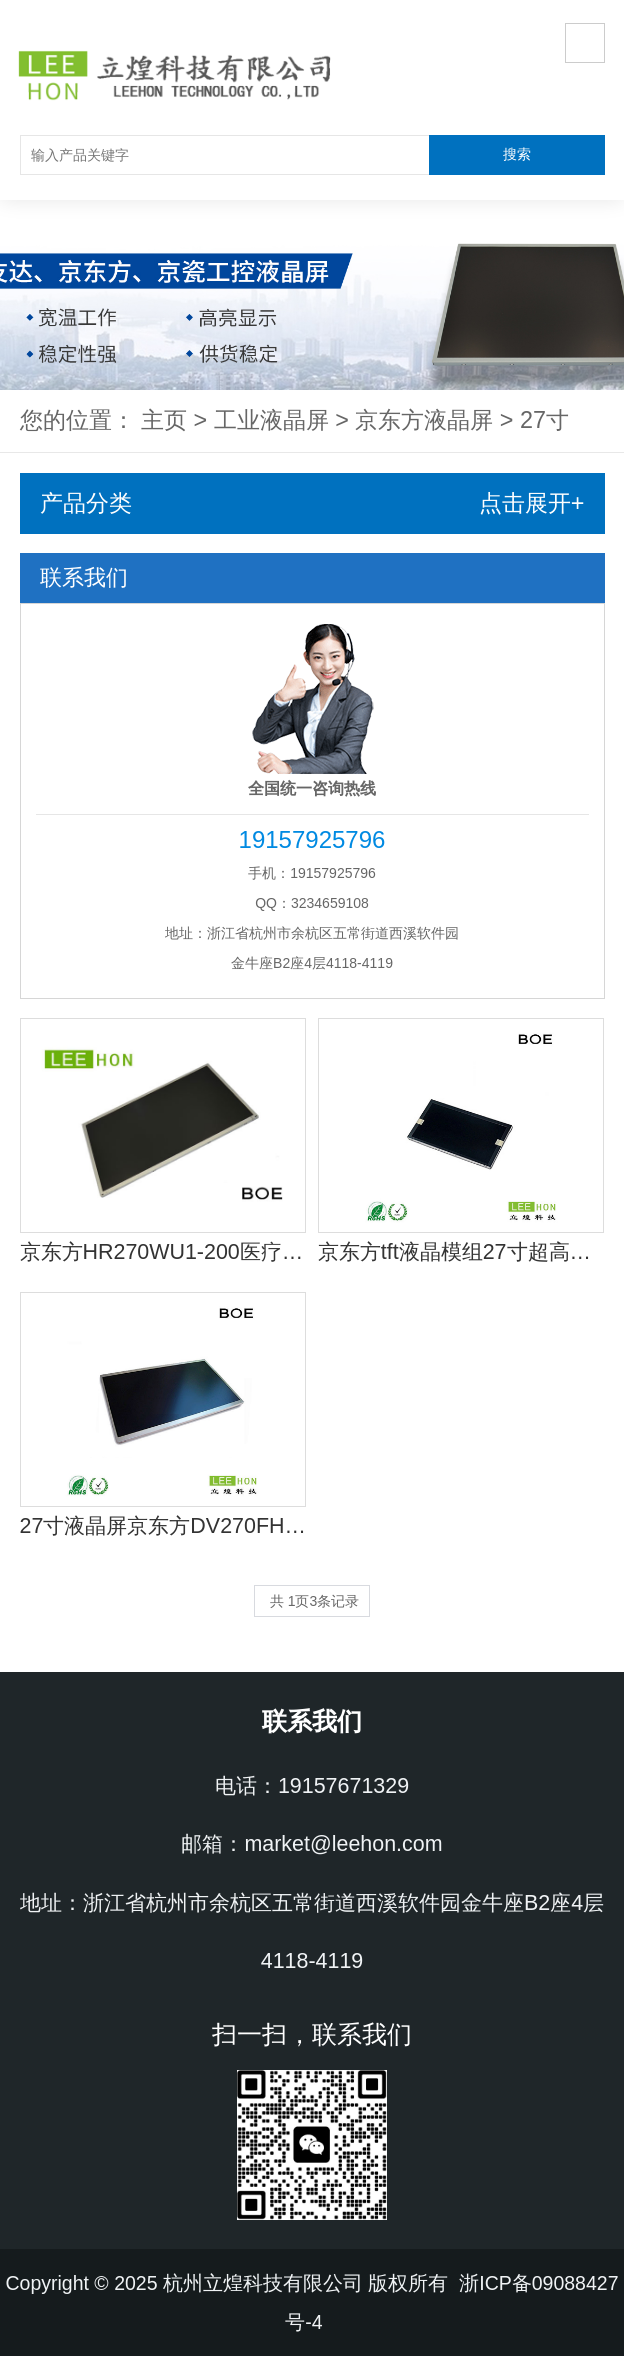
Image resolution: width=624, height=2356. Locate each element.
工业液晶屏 (271, 420)
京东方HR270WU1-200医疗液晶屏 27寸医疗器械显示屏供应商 (163, 1252)
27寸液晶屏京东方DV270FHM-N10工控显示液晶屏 (163, 1526)
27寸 (544, 420)
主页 (164, 420)
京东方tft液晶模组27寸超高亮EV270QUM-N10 (461, 1252)
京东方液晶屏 (424, 420)
